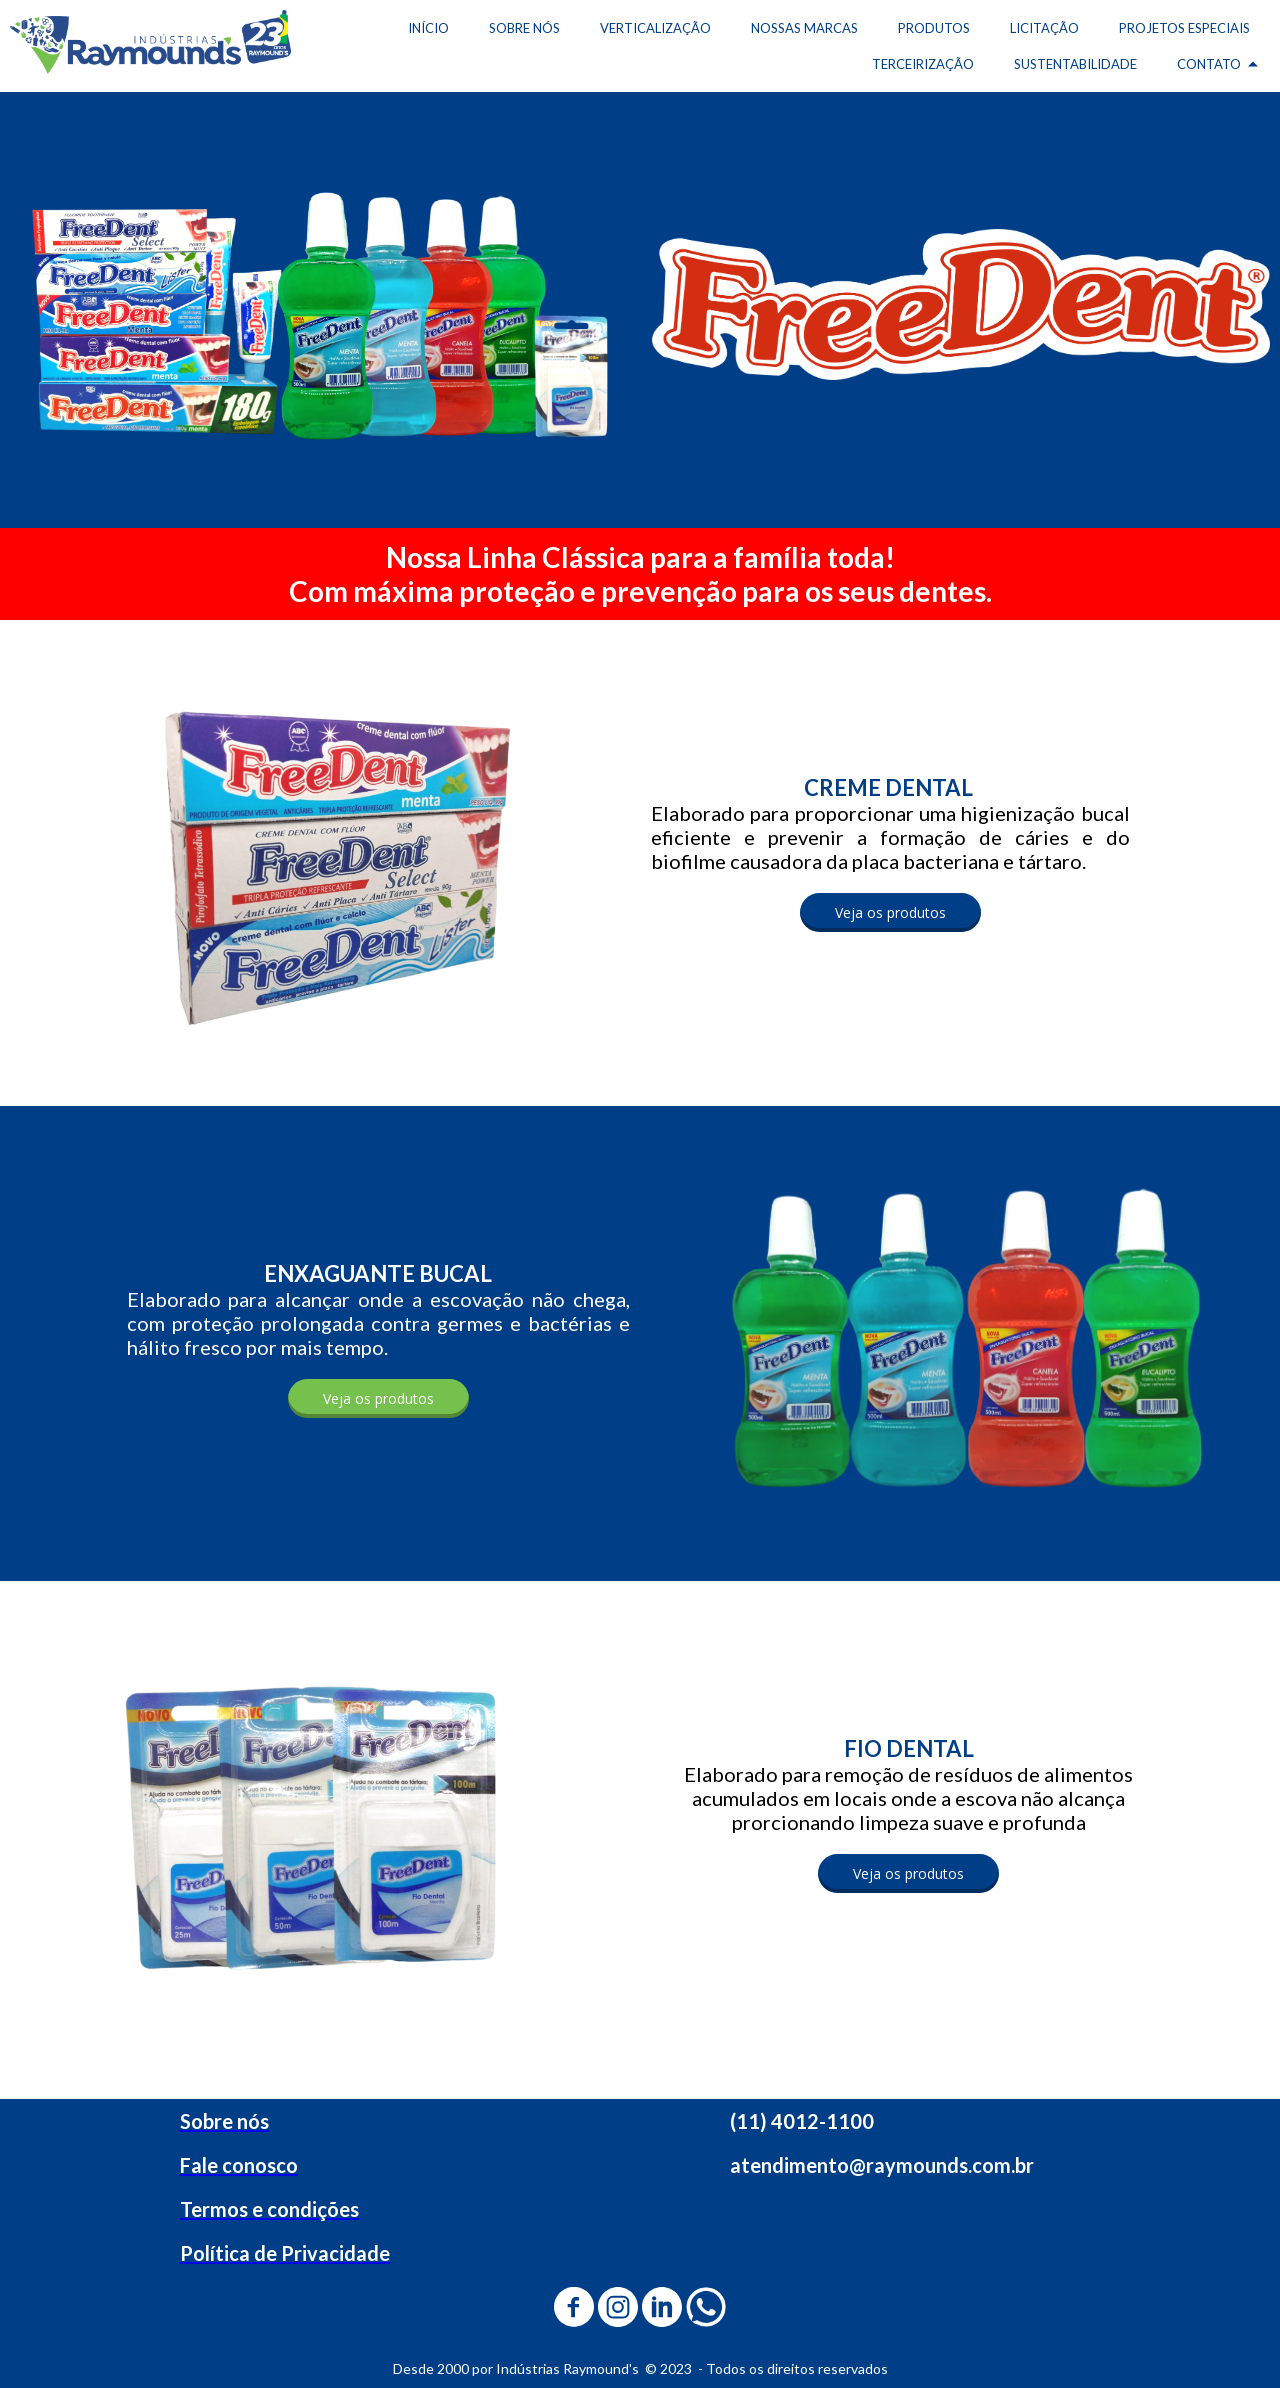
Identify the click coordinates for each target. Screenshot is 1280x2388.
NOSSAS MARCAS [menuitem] (804, 28)
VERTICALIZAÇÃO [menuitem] (655, 28)
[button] (890, 912)
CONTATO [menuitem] (1209, 64)
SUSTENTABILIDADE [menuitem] (1075, 64)
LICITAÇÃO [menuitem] (1044, 28)
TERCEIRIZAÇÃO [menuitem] (923, 64)
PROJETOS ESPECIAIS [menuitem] (1184, 28)
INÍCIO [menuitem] (428, 28)
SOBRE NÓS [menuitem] (524, 28)
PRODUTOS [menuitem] (934, 28)
